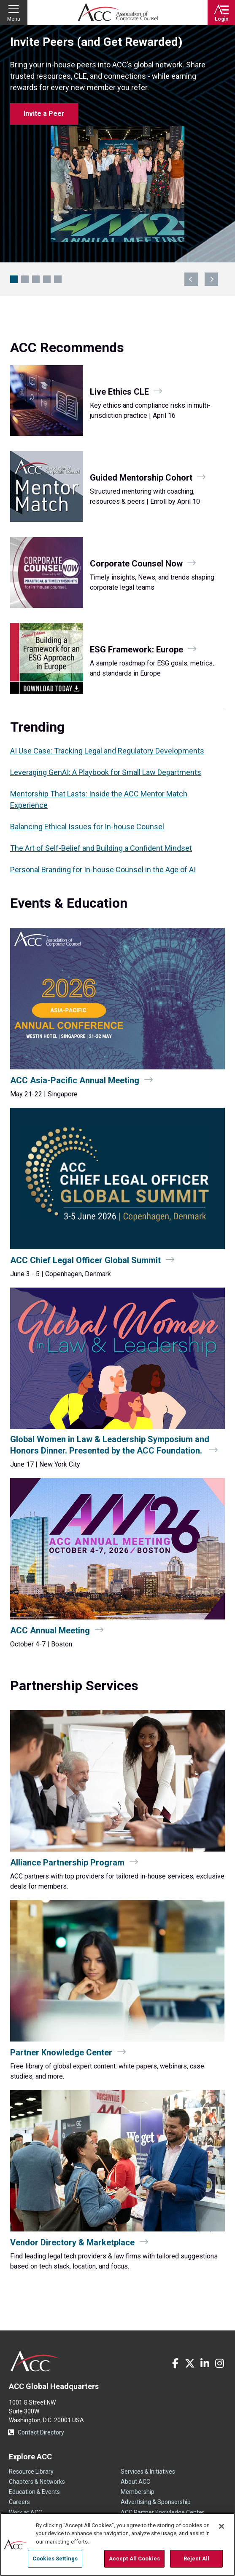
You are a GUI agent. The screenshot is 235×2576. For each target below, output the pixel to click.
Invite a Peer (44, 114)
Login (221, 19)
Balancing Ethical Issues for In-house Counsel (87, 826)
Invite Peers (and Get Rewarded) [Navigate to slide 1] (14, 279)
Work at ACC (25, 2512)
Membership (137, 2491)
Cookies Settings (55, 2558)
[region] (117, 2544)
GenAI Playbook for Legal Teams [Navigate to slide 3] (36, 279)
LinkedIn (204, 2363)
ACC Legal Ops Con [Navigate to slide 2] (25, 279)
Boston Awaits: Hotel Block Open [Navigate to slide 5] (58, 279)
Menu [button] (13, 19)
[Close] (221, 2526)
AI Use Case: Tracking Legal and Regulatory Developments (107, 750)
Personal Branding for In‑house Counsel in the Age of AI (103, 869)
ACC (35, 2361)
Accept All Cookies (134, 2558)
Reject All (196, 2558)
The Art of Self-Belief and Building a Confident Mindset (101, 848)
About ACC (135, 2481)
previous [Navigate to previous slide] (191, 279)
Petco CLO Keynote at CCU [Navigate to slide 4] (47, 279)
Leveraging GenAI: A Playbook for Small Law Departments (105, 772)
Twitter (190, 2363)
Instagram (219, 2363)
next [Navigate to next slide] (211, 279)
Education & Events (34, 2491)
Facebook (175, 2363)
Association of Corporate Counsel (118, 12)
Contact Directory (41, 2432)
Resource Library (31, 2471)
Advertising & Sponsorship (156, 2502)
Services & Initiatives (148, 2471)
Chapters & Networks (37, 2481)
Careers (19, 2502)
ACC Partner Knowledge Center (162, 2512)
